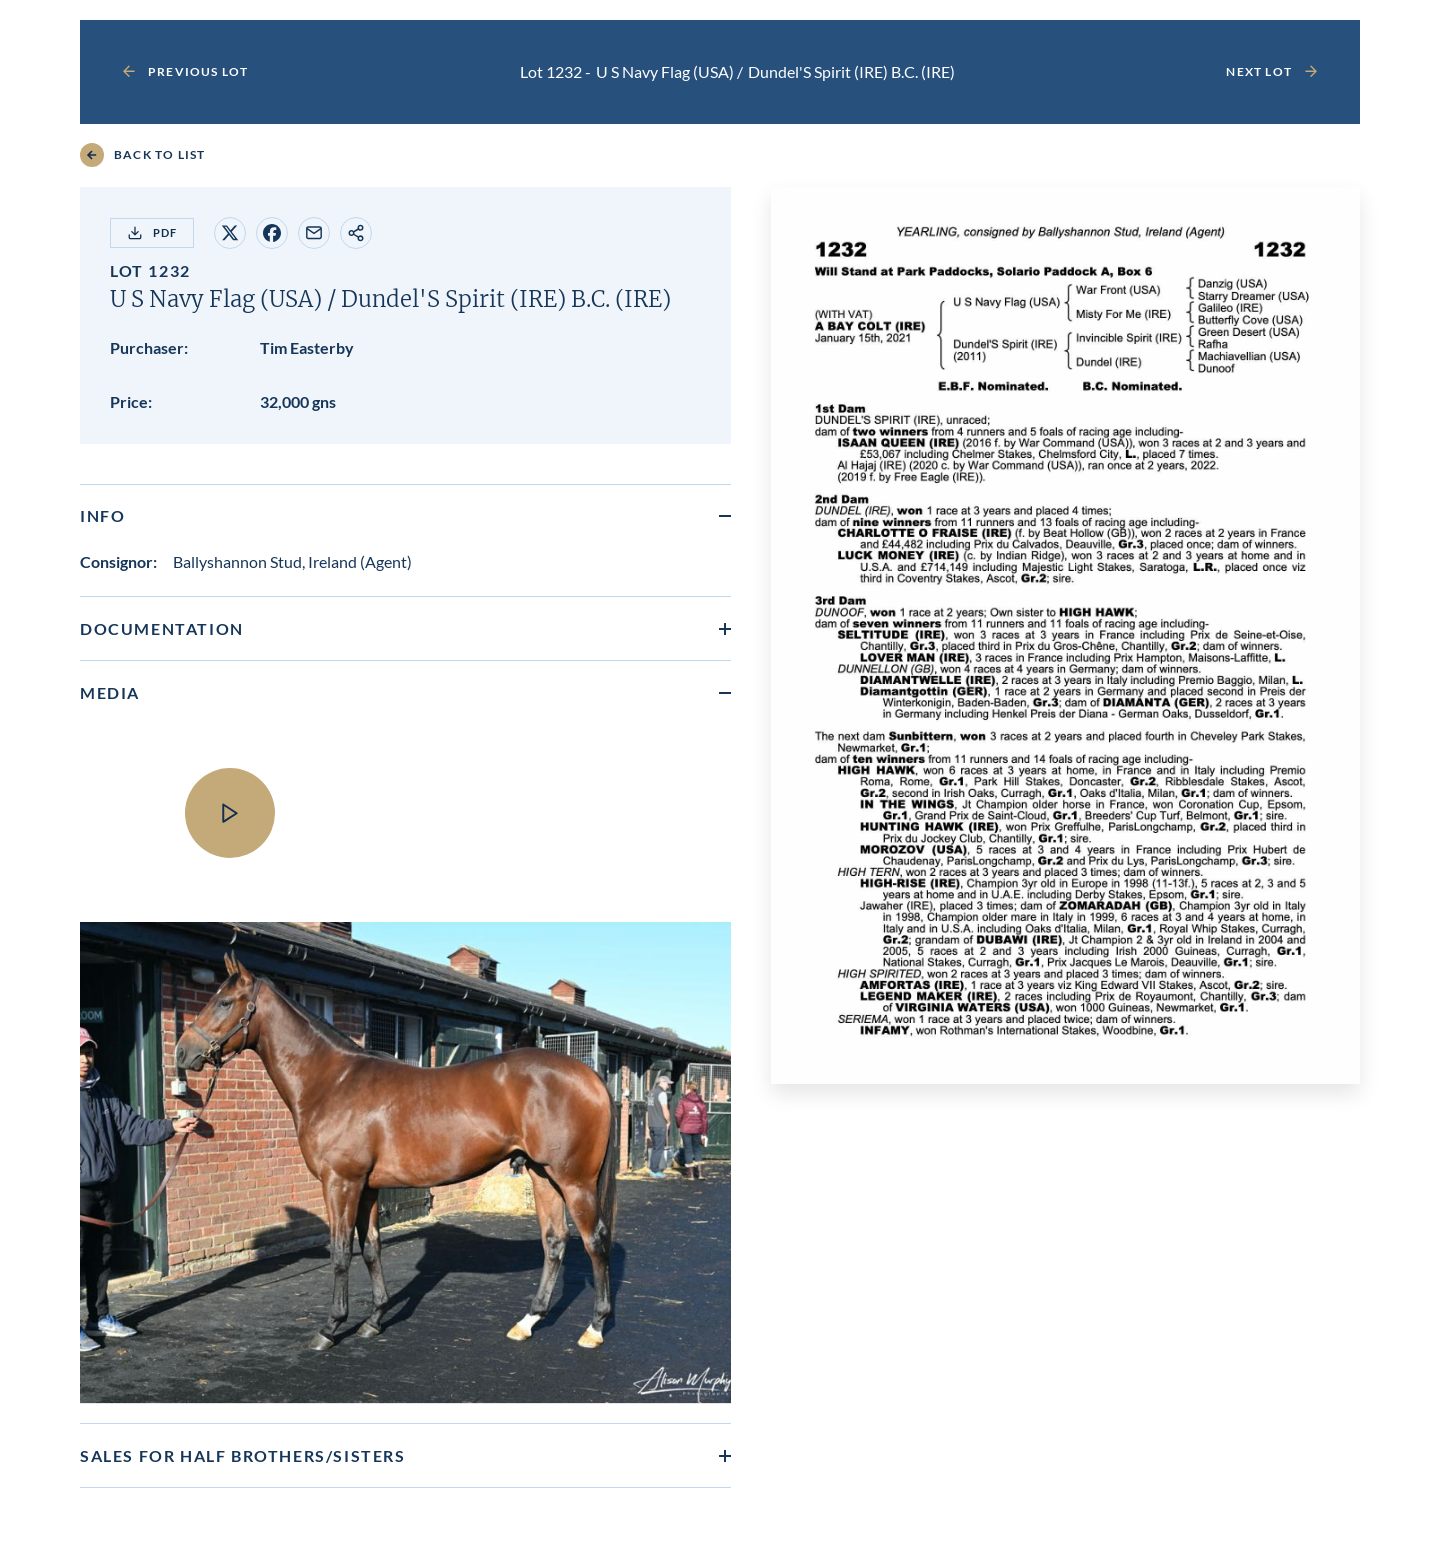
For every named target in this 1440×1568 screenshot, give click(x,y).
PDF (152, 233)
